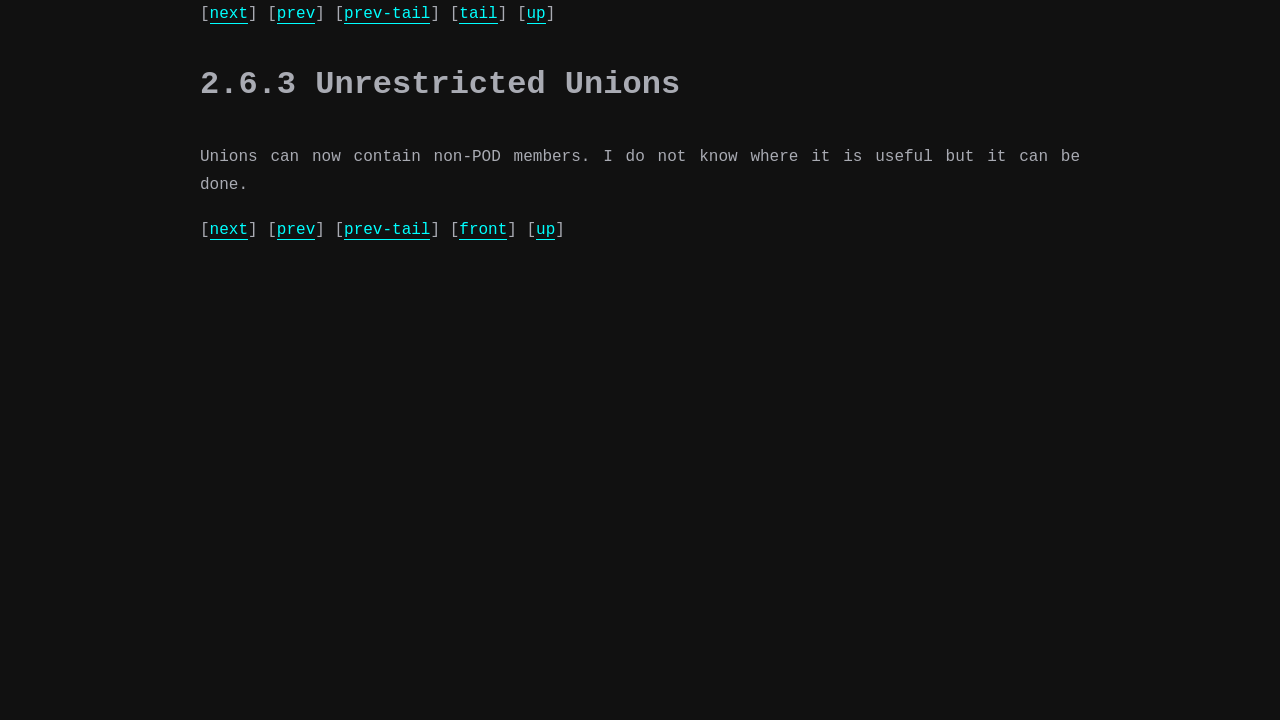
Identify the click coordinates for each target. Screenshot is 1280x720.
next (229, 14)
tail (478, 14)
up (535, 14)
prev (296, 14)
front (483, 230)
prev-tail (387, 14)
